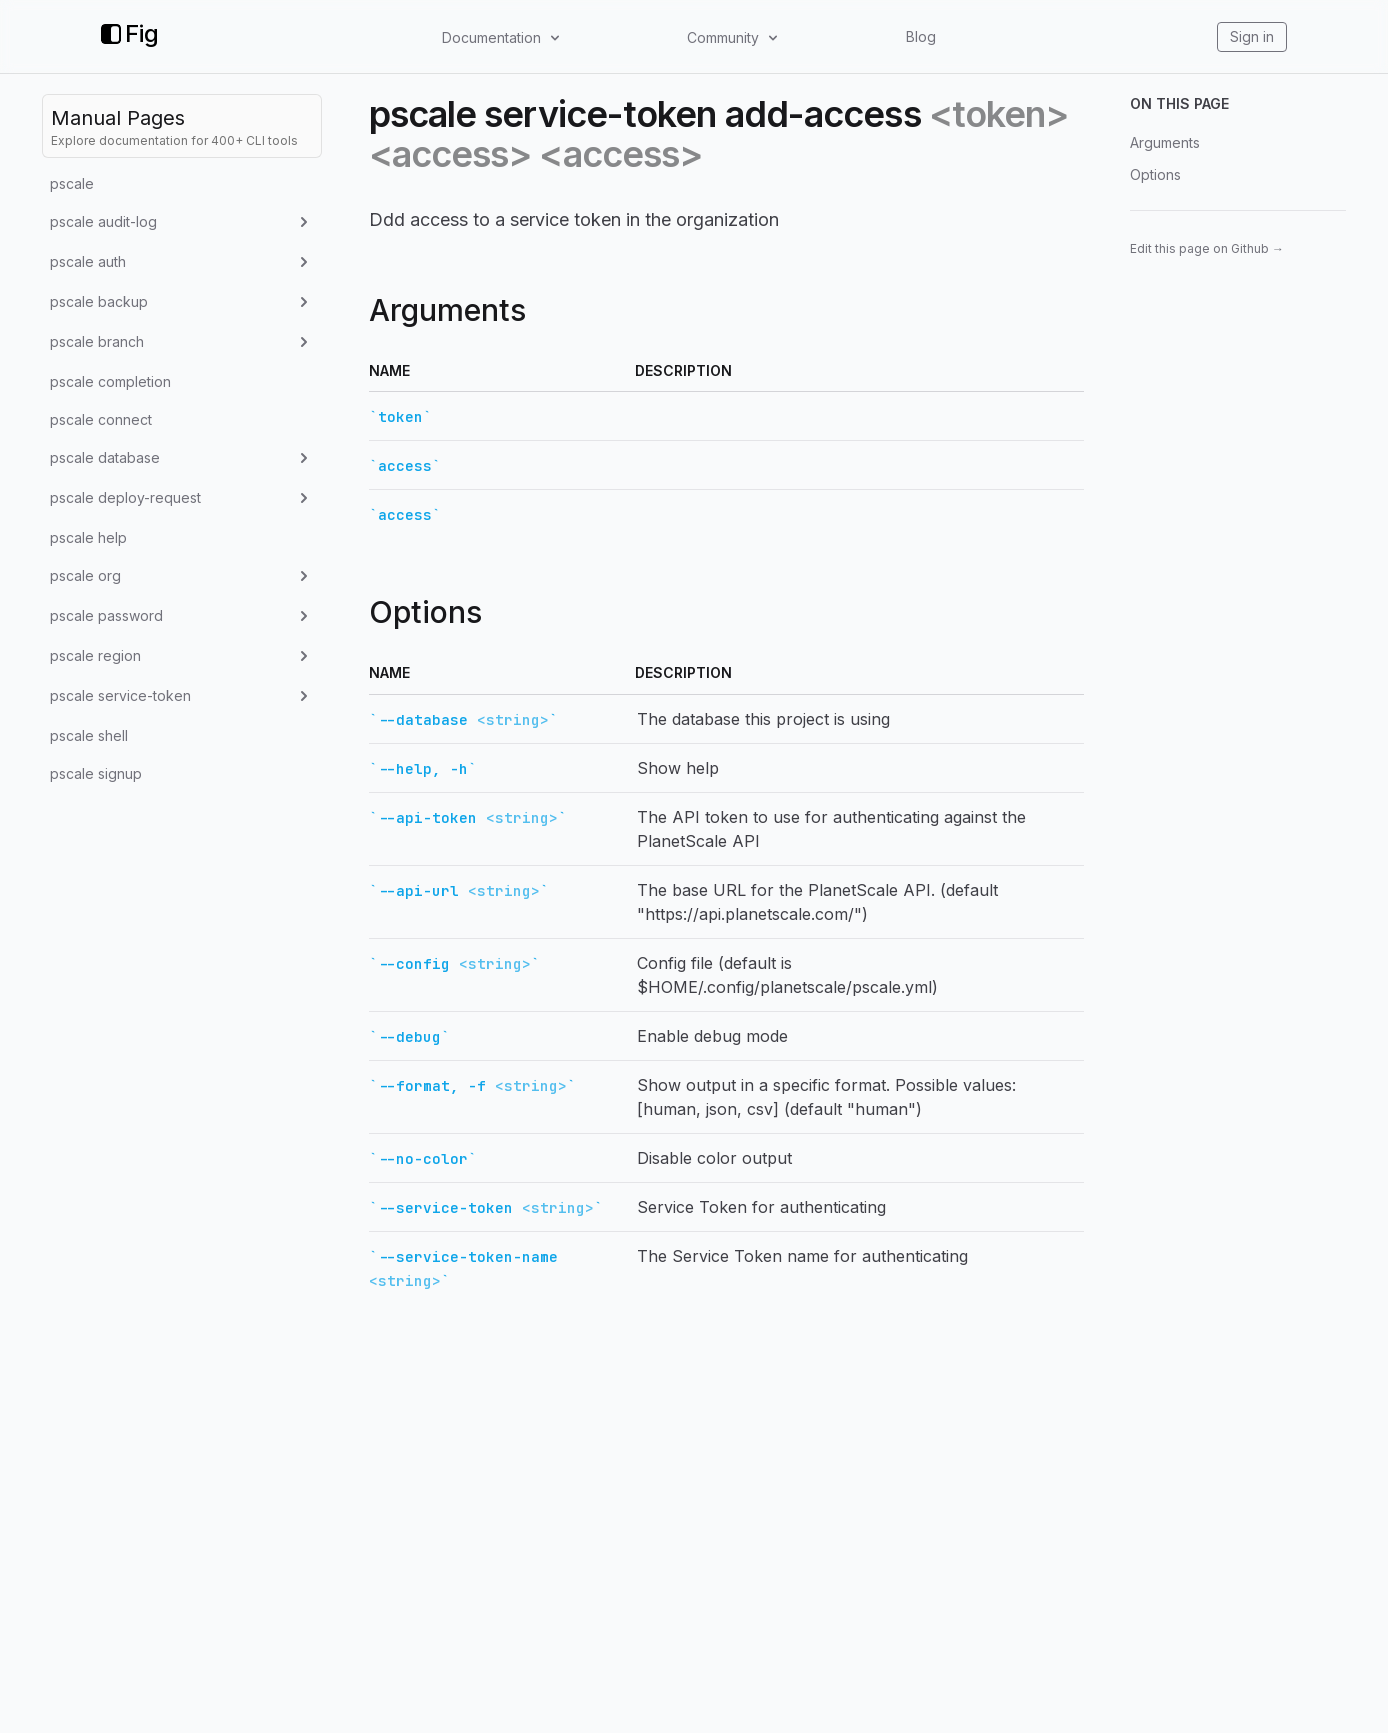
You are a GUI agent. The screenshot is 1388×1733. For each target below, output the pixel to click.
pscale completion (110, 381)
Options (1155, 174)
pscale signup (96, 773)
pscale (72, 183)
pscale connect (101, 419)
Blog (921, 36)
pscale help (88, 537)
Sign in (1252, 36)
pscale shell (89, 735)
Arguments (1165, 142)
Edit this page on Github (1207, 248)
